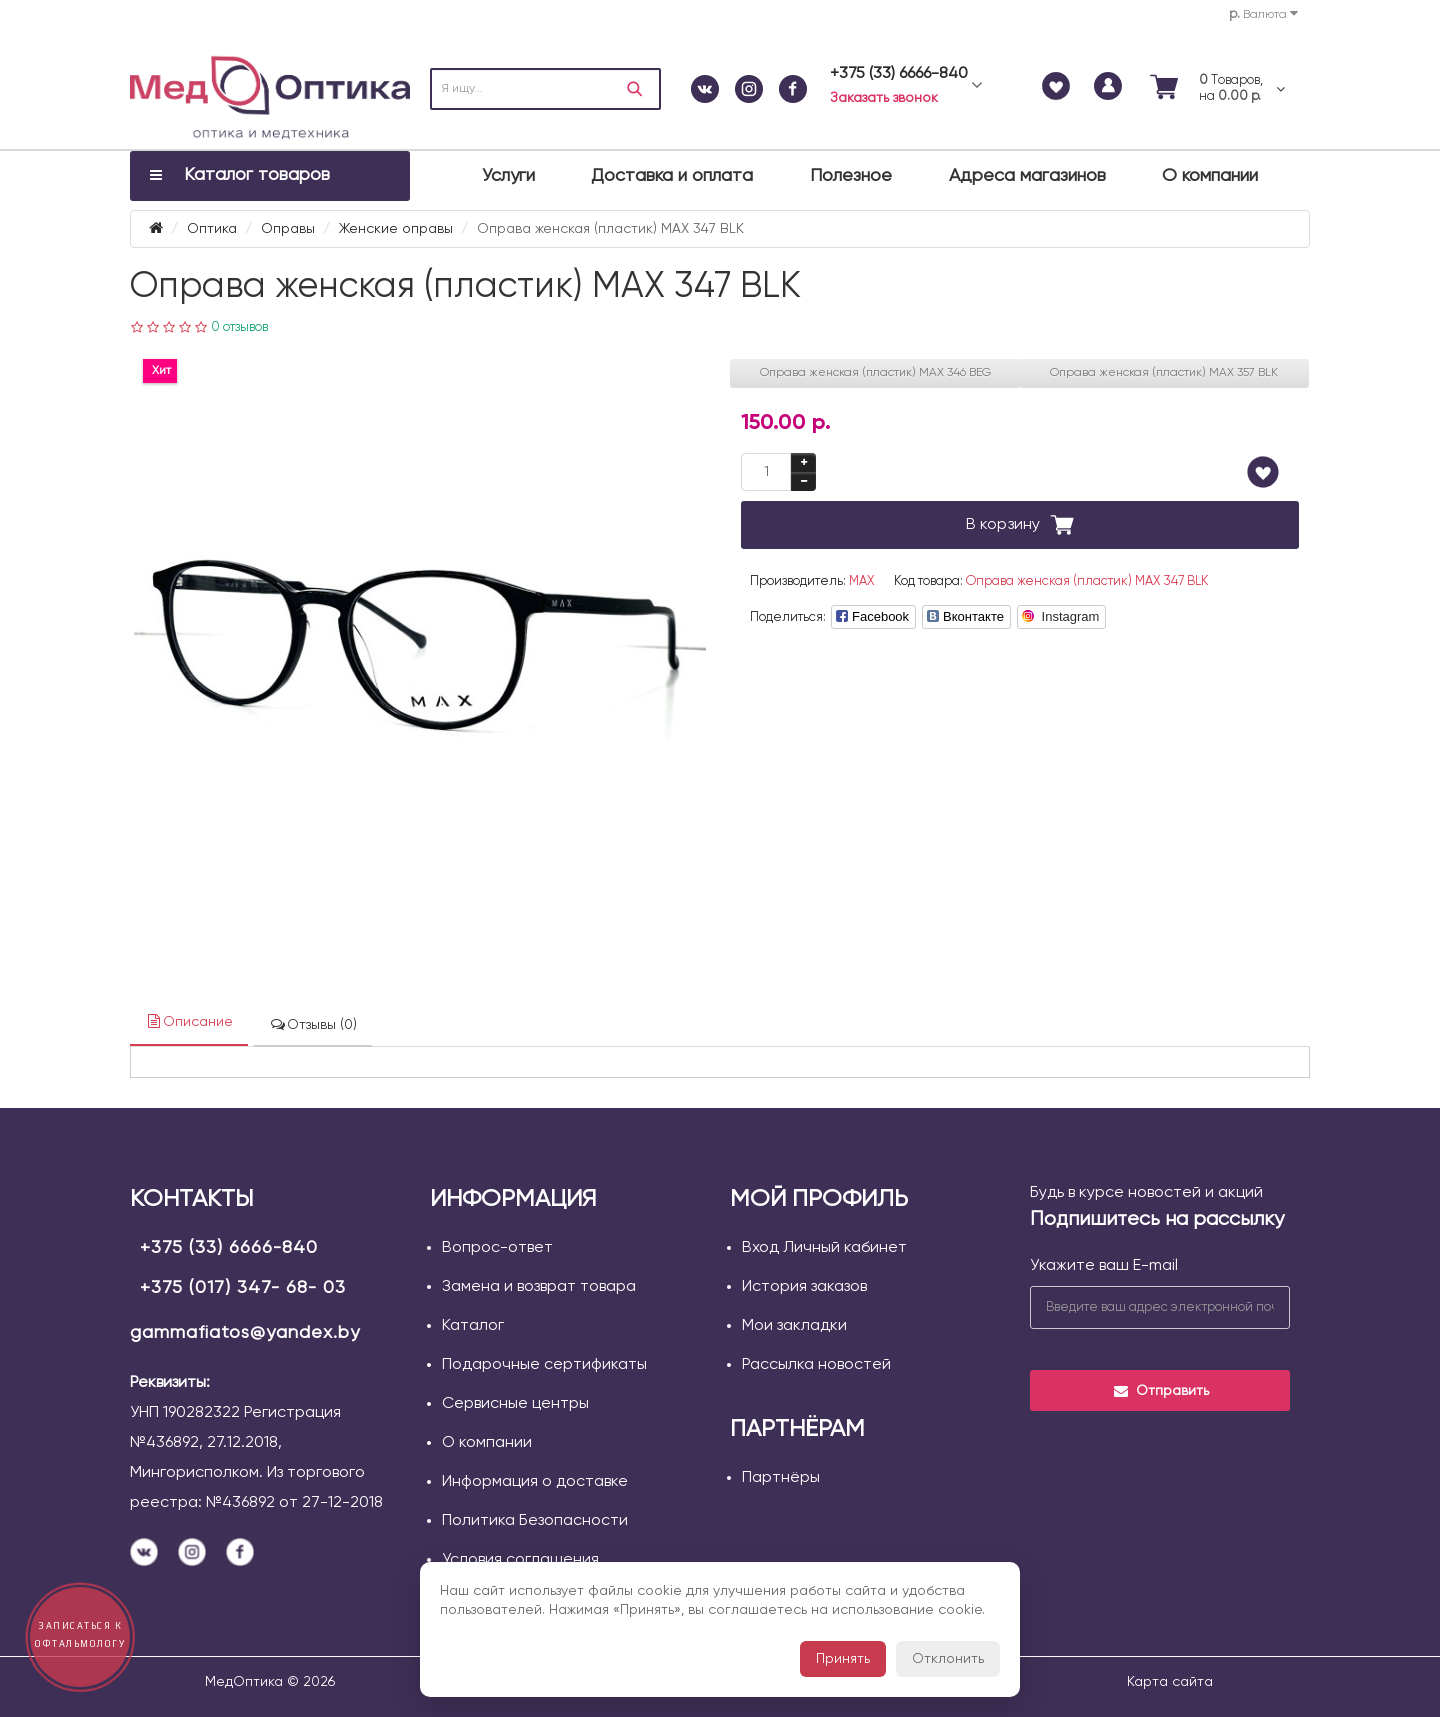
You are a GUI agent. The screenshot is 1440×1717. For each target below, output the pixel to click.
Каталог (473, 1326)
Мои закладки (794, 1326)
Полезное (851, 176)
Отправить (1160, 1391)
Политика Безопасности (535, 1521)
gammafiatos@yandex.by (245, 1333)
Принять (843, 1659)
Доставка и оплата (672, 176)
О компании (1210, 176)
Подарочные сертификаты (544, 1365)
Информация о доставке (535, 1482)
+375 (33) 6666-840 (229, 1248)
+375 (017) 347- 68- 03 (243, 1288)
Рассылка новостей (816, 1365)
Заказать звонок (884, 98)
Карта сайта (1170, 1682)
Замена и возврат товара (539, 1287)
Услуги (508, 176)
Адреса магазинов (1027, 176)
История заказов (804, 1287)
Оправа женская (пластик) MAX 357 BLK (1164, 373)
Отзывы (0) (313, 1024)
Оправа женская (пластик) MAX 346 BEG (875, 373)
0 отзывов (239, 327)
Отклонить (948, 1659)
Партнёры (781, 1478)
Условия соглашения (520, 1560)
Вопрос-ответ (497, 1248)
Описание (189, 1021)
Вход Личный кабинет (824, 1248)
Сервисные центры (515, 1404)
